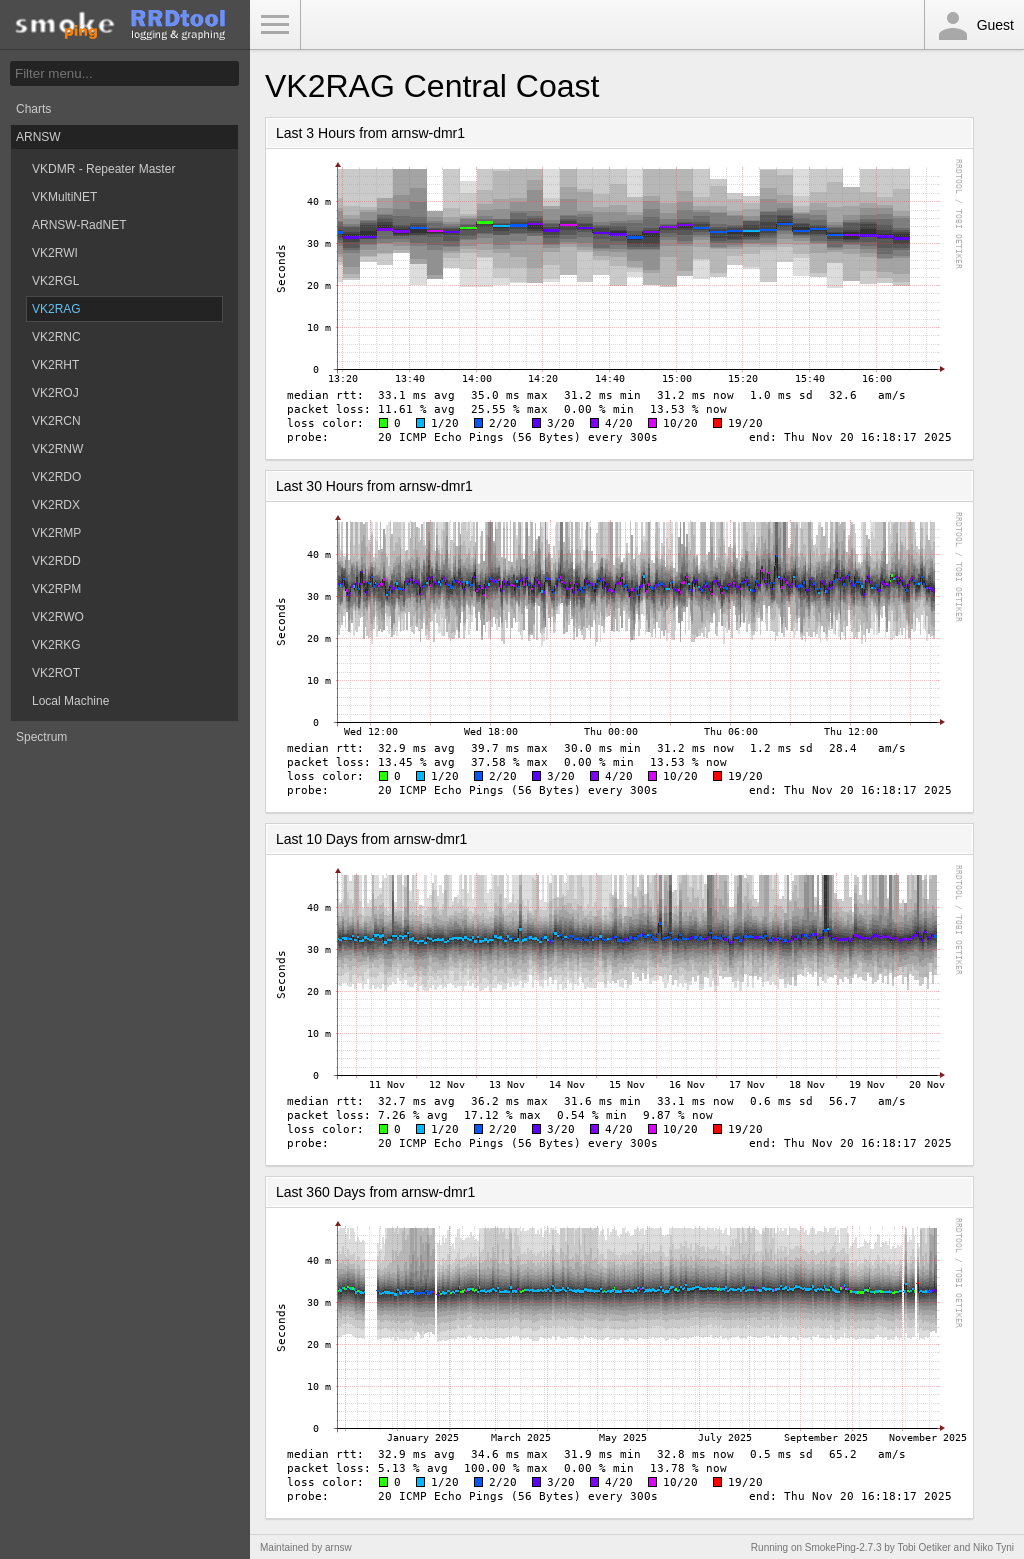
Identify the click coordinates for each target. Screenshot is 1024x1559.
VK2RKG (56, 645)
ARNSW (38, 137)
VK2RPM (56, 589)
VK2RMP (56, 533)
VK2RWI (55, 253)
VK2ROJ (55, 393)
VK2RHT (55, 365)
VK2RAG (56, 309)
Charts (33, 109)
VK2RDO (56, 477)
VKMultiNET (64, 197)
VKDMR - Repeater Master (103, 169)
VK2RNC (56, 337)
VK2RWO (58, 617)
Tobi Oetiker (923, 1547)
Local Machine (70, 701)
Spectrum (41, 737)
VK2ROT (56, 673)
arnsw (338, 1547)
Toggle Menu (275, 25)
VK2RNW (57, 449)
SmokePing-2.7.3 (843, 1547)
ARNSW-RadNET (79, 225)
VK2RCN (56, 421)
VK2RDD (56, 561)
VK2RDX (56, 505)
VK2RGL (55, 281)
